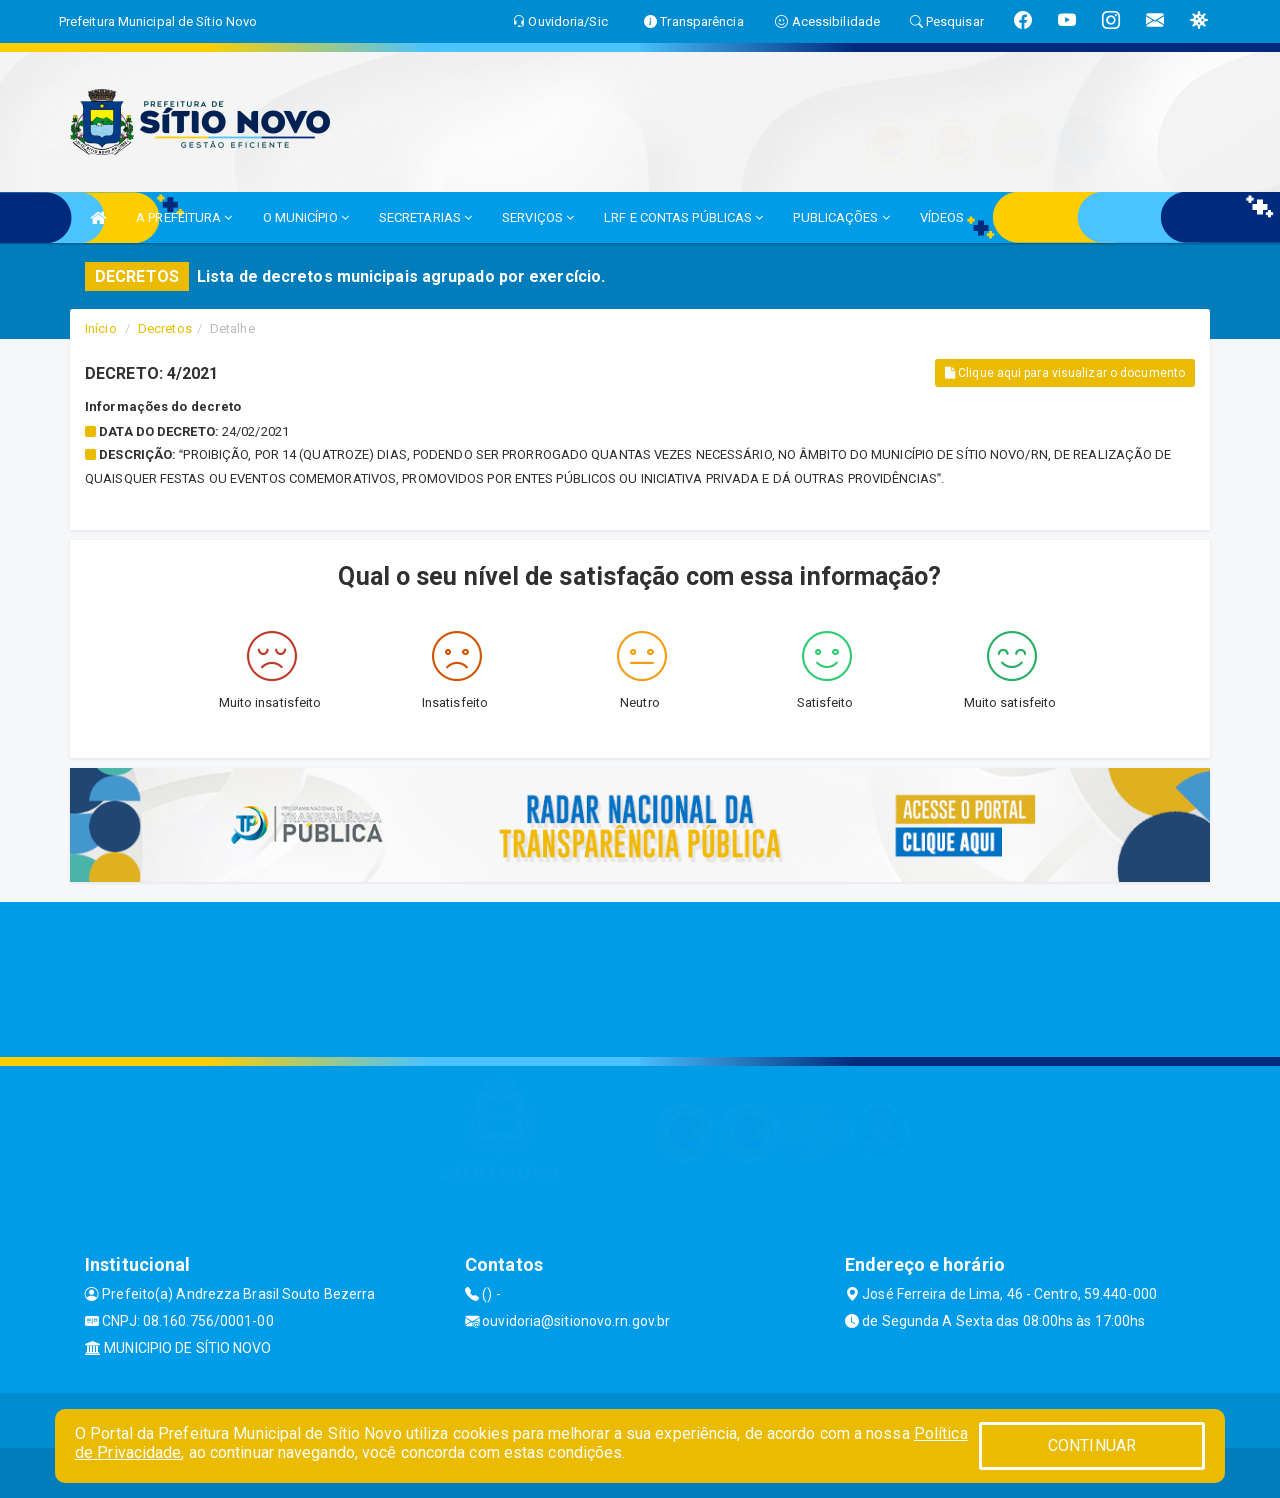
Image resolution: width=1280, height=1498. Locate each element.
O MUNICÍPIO (306, 217)
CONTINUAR (1092, 1445)
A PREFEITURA (184, 217)
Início (101, 328)
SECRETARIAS (425, 217)
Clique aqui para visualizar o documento (1065, 373)
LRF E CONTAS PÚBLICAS (683, 217)
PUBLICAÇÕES (841, 217)
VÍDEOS (942, 217)
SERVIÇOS (538, 217)
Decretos (165, 328)
